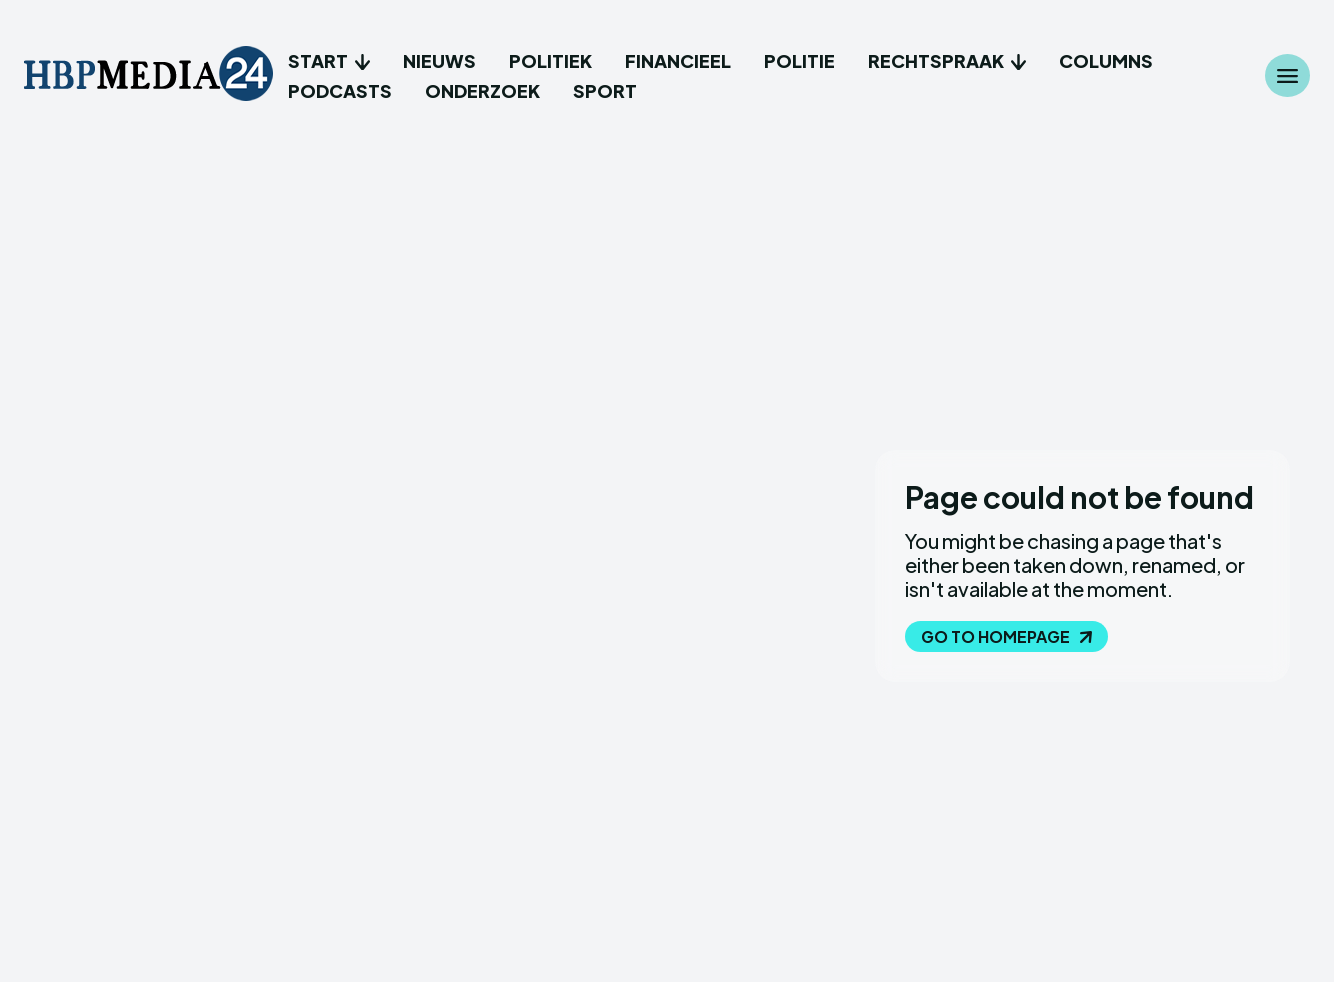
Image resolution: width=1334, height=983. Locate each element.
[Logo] (149, 75)
